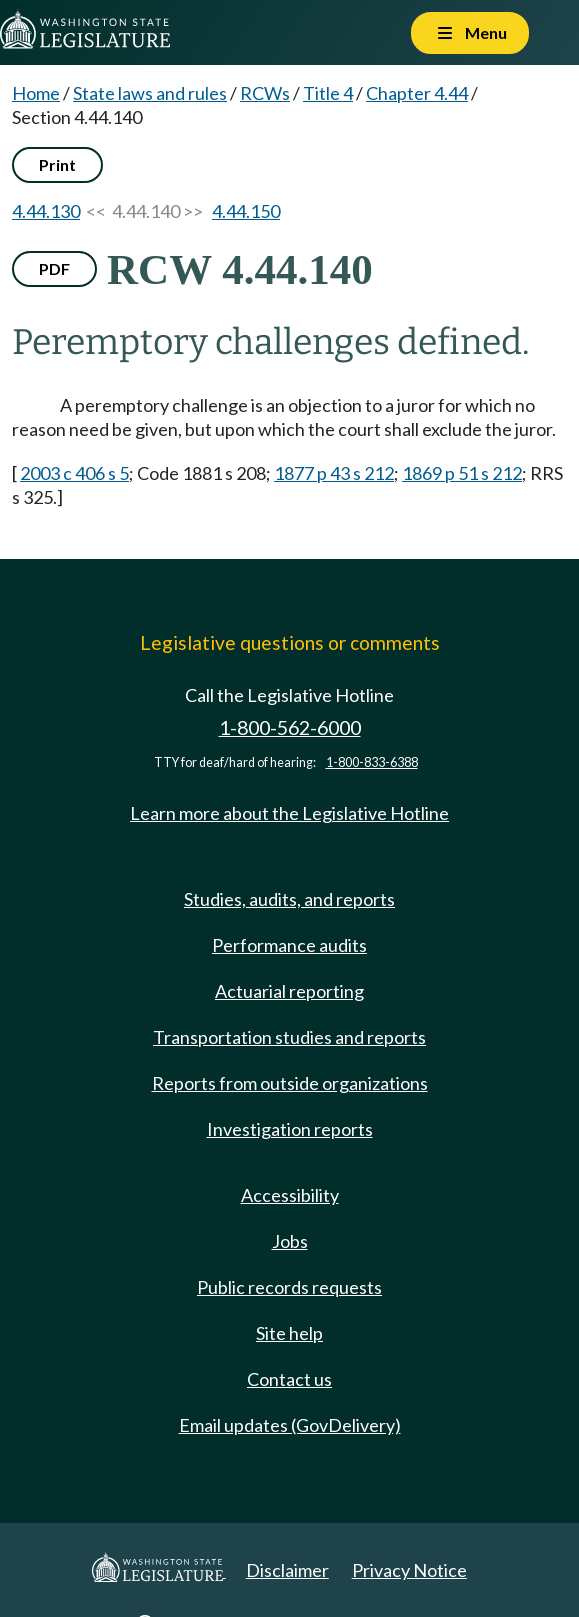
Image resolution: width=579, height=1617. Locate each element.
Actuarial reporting (289, 991)
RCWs (265, 93)
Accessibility (290, 1195)
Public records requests (289, 1287)
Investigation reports (290, 1129)
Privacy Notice (409, 1570)
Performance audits (289, 945)
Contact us (289, 1379)
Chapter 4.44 (417, 93)
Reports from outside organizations (290, 1083)
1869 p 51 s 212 (462, 473)
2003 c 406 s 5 (74, 473)
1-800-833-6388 (372, 762)
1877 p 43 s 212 (334, 473)
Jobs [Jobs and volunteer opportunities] (290, 1241)
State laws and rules (150, 93)
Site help (289, 1333)
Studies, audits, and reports (289, 899)
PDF (54, 268)
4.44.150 (246, 211)
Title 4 (328, 93)
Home (36, 93)
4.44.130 (46, 211)
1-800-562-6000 (290, 727)
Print (57, 164)
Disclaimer (287, 1570)
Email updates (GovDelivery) (290, 1425)
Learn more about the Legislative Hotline (289, 813)
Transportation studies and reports (289, 1037)
